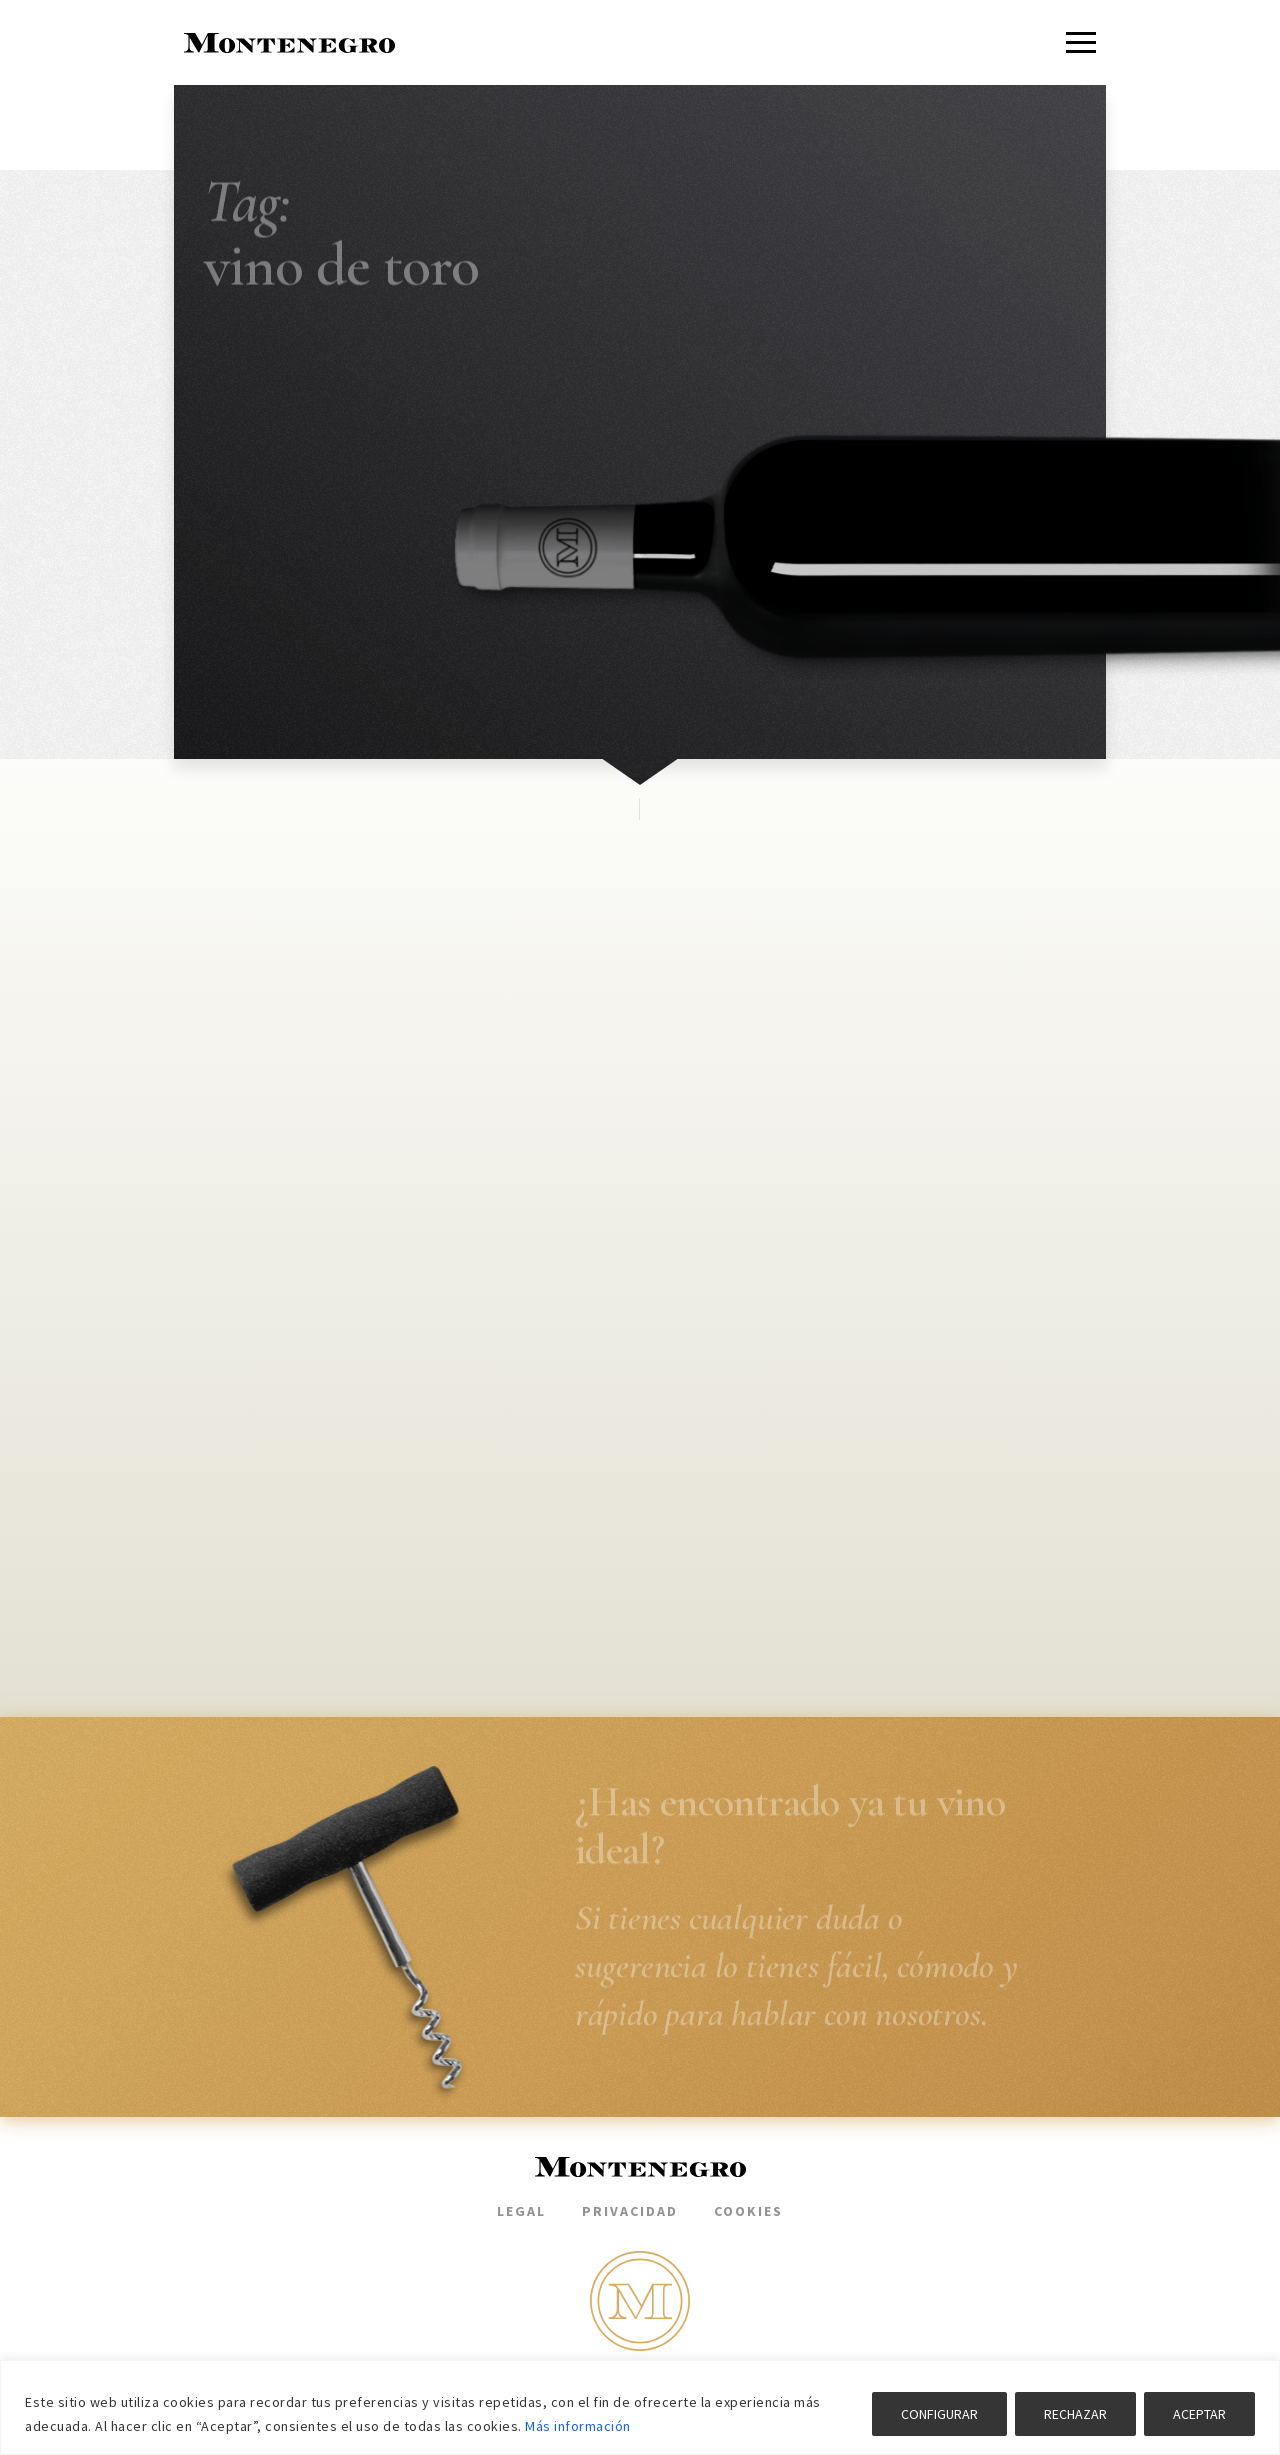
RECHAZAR (1075, 2414)
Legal (521, 2211)
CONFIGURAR (939, 2414)
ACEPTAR (1199, 2414)
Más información (578, 2426)
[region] (640, 2407)
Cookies (748, 2211)
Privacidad (630, 2211)
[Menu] (1081, 42)
